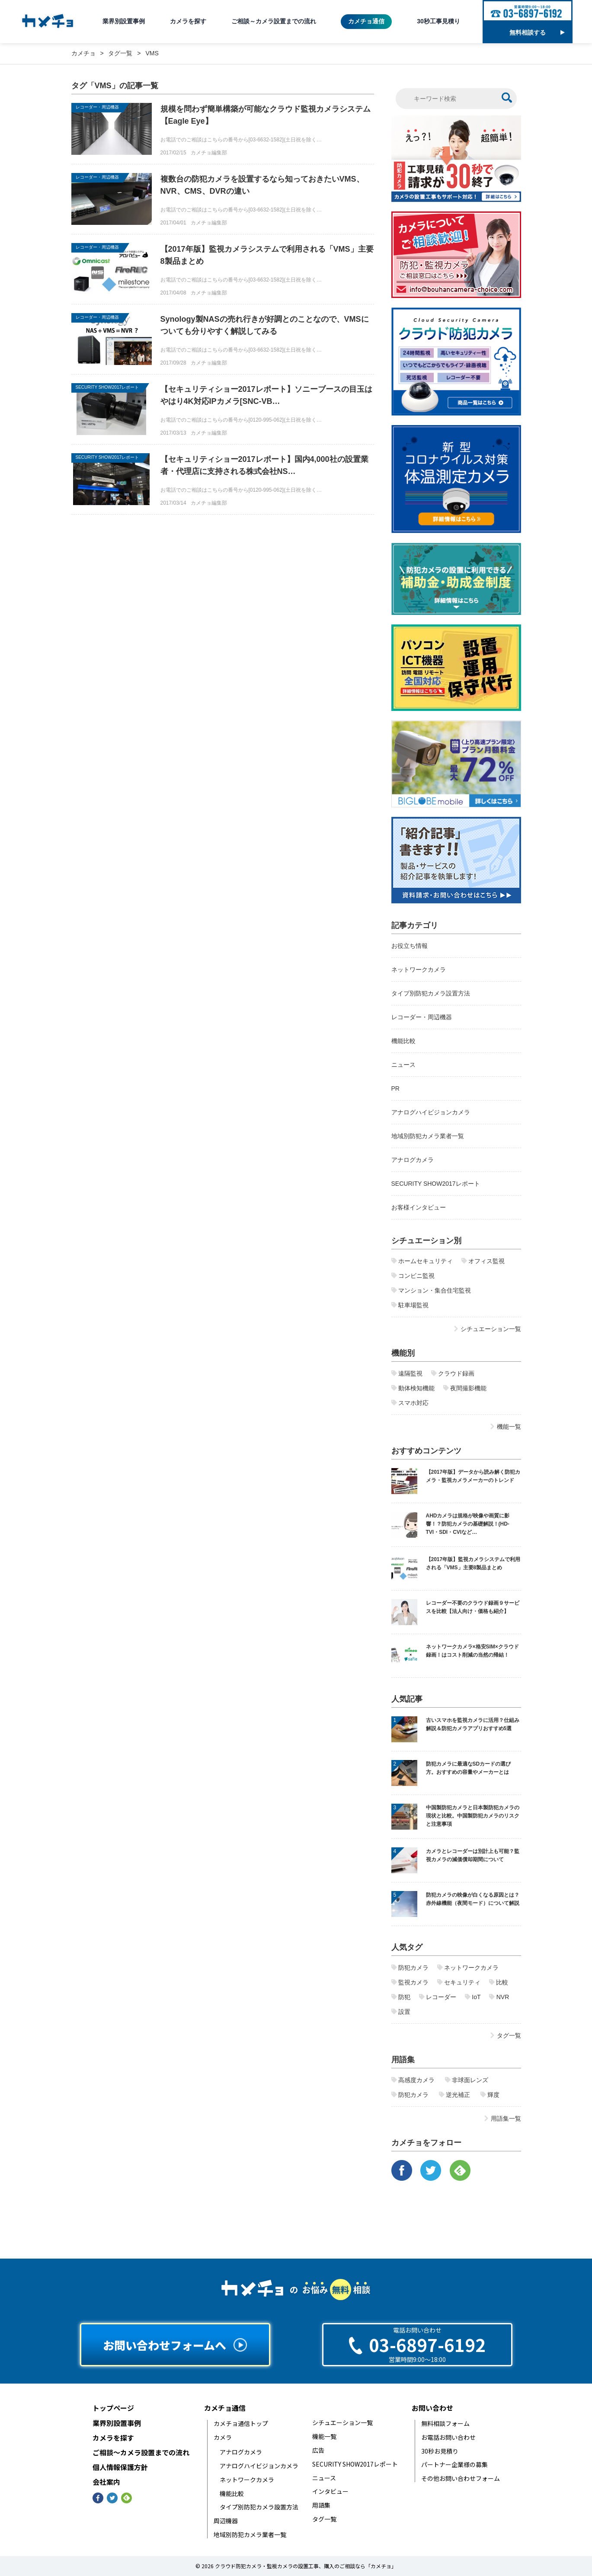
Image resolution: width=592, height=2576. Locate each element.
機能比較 (403, 1040)
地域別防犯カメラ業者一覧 (427, 1136)
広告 (318, 2450)
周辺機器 (226, 2521)
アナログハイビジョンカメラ (430, 1112)
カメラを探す (188, 21)
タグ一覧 (324, 2519)
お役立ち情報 (409, 945)
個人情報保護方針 (120, 2467)
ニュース (403, 1064)
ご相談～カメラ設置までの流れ (273, 21)
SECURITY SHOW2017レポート (107, 387)
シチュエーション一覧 (342, 2422)
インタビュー (330, 2491)
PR (395, 1088)
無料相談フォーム (445, 2423)
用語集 (321, 2505)
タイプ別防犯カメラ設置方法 (430, 993)
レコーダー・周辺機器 (97, 107)
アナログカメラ (412, 1159)
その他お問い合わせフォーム (460, 2478)
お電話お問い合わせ (448, 2437)
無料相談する (537, 32)
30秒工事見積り (438, 21)
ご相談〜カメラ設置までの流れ (141, 2452)
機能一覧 (324, 2436)
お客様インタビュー (418, 1207)
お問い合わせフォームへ (175, 2345)
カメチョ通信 (366, 21)
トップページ (113, 2408)
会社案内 (106, 2482)
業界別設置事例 (123, 21)
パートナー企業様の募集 (454, 2464)
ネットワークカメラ (418, 969)
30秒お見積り (439, 2451)
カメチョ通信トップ (241, 2423)
